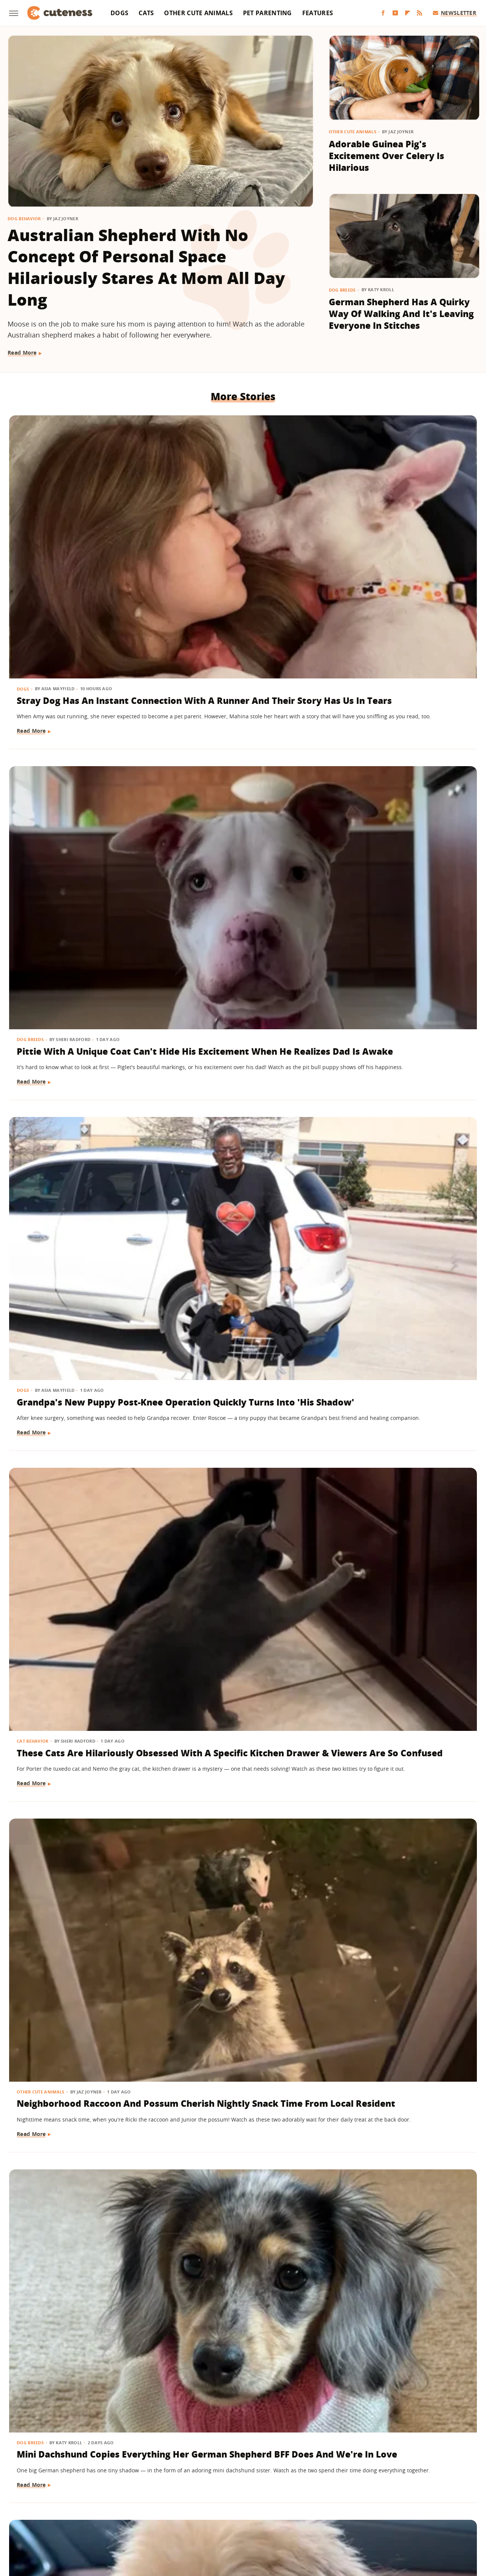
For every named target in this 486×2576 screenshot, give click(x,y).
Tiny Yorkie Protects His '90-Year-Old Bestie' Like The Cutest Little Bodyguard (79, 1869)
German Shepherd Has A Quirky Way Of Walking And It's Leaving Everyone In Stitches (401, 313)
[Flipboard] (407, 13)
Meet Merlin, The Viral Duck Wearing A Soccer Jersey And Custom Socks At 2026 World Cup (241, 1657)
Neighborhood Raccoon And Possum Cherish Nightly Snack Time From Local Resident (239, 764)
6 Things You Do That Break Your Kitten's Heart (238, 1430)
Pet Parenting (267, 13)
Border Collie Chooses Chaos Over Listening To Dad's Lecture (400, 1651)
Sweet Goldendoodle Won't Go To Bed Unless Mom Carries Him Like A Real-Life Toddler (78, 2316)
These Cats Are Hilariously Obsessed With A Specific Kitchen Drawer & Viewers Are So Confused (76, 764)
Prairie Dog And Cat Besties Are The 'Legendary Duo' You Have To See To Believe (81, 1437)
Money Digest (263, 2519)
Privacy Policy (276, 2476)
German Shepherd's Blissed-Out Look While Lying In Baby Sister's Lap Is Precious (82, 1211)
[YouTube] (395, 13)
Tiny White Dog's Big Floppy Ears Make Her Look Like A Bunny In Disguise (239, 2309)
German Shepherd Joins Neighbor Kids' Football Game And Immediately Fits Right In (239, 2090)
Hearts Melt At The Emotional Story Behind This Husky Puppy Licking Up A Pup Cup (400, 2316)
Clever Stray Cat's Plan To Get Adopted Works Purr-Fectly (74, 1651)
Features (317, 13)
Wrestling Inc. (394, 2519)
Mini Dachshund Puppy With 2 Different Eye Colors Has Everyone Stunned (240, 984)
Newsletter (455, 12)
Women (359, 2519)
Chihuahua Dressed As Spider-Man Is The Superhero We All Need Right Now (401, 1437)
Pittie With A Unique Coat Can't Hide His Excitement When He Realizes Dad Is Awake (235, 538)
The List (332, 2519)
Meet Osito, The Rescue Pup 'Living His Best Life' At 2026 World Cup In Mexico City (79, 2083)
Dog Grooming (195, 1845)
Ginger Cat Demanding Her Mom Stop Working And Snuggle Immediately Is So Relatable (396, 990)
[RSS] (419, 13)
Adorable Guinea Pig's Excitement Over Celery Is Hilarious (386, 156)
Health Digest (220, 2519)
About (196, 2476)
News (183, 1627)
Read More (22, 352)
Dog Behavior (24, 218)
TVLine (142, 2519)
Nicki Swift (301, 2519)
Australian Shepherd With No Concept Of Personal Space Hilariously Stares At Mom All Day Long (146, 267)
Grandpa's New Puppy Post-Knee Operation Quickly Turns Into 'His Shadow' (399, 532)
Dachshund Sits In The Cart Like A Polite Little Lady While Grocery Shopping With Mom (396, 1217)
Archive (229, 2476)
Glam (164, 2519)
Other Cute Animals (198, 13)
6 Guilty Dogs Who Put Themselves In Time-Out (391, 1863)
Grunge (187, 2519)
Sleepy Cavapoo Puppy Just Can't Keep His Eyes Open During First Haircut (237, 1869)
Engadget (87, 2519)
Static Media (202, 2490)
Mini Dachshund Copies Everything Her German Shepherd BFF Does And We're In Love (389, 764)
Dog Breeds (342, 290)
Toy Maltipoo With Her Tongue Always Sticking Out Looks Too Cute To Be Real (79, 984)
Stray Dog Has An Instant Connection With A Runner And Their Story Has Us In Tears (76, 538)
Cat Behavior (33, 733)
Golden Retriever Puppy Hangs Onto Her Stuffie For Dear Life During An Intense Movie (238, 1217)
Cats (146, 13)
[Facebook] (383, 13)
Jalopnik (116, 2519)
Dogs (119, 13)
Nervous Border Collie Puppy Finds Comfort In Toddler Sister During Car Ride (401, 2083)
